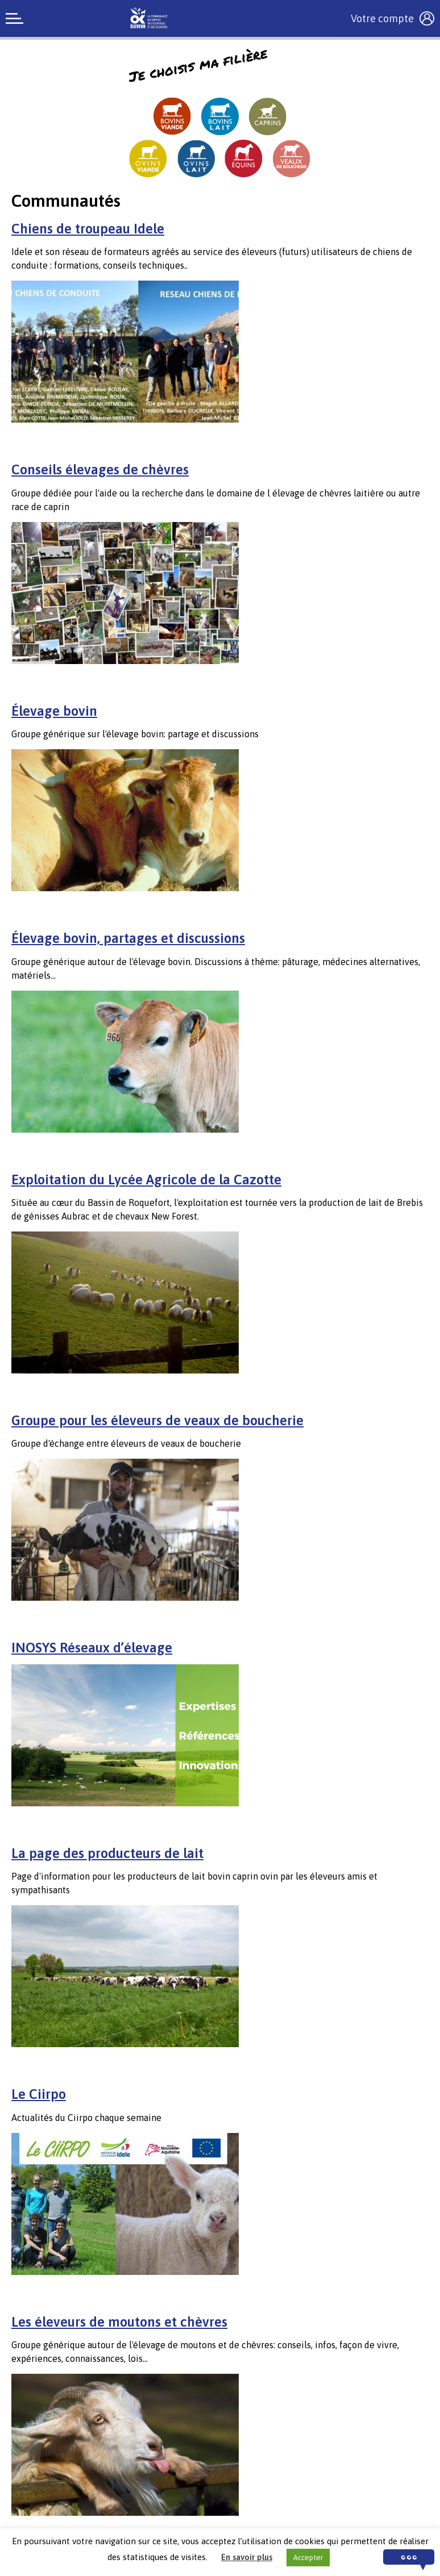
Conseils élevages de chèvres (100, 469)
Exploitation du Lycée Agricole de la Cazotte (146, 1179)
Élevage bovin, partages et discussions (128, 938)
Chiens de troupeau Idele (87, 228)
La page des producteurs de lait (107, 1853)
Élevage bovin (54, 711)
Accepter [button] (308, 2557)
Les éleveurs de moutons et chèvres (119, 2321)
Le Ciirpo (38, 2094)
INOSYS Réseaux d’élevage (91, 1647)
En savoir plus (246, 2557)
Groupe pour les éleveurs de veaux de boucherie (157, 1420)
